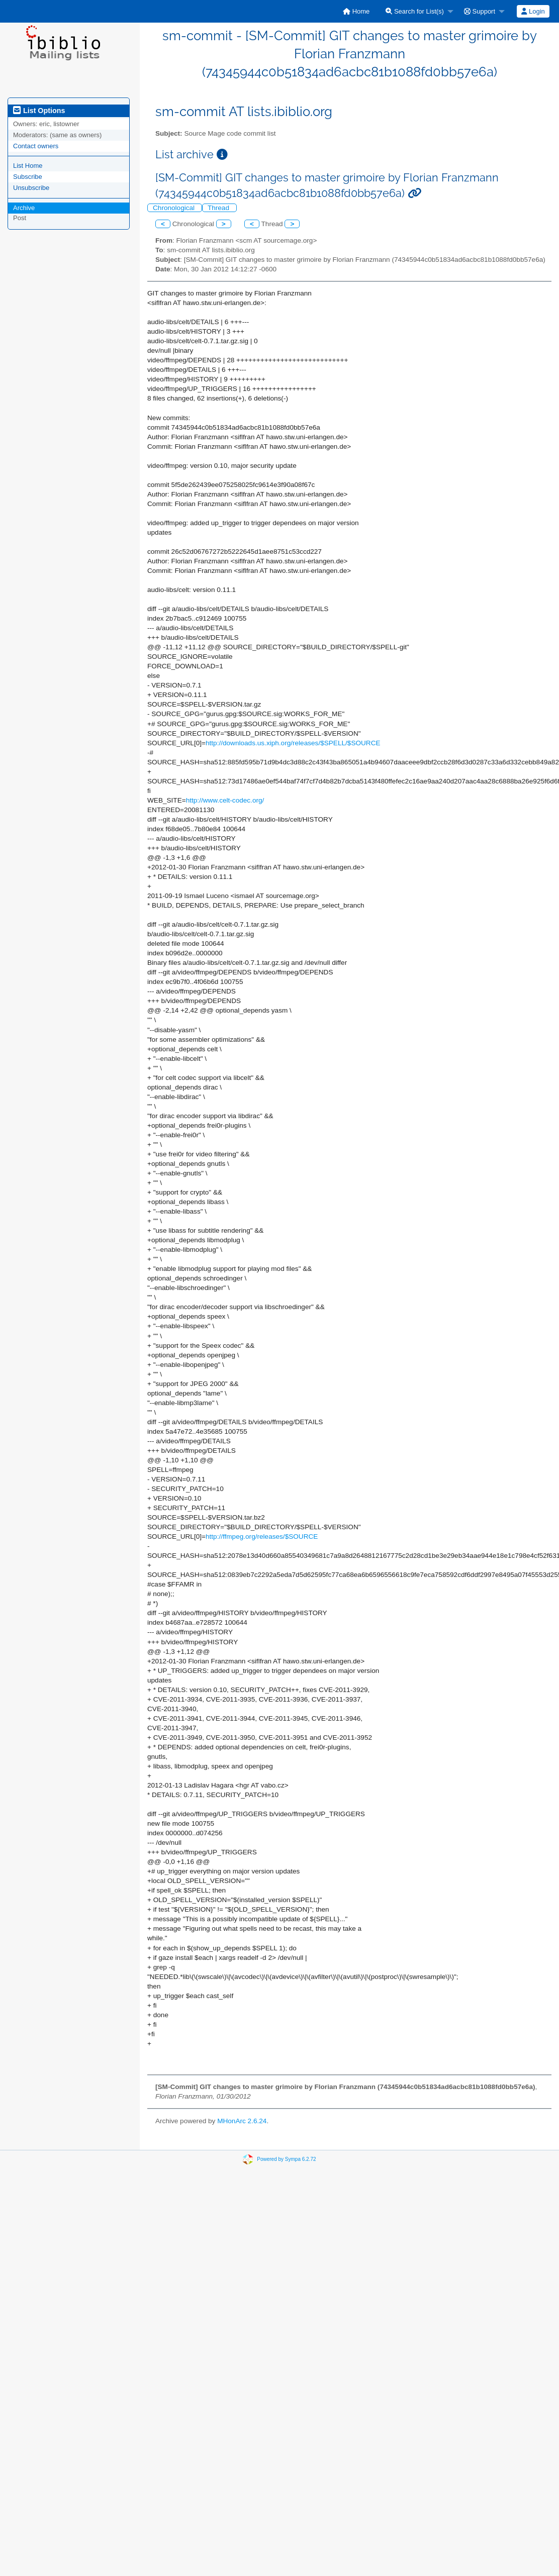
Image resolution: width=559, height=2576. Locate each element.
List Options (39, 111)
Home (356, 11)
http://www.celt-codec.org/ (225, 800)
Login (532, 11)
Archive (24, 208)
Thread (219, 208)
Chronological (175, 208)
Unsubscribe (31, 187)
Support (479, 11)
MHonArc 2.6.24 (241, 2121)
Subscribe (27, 176)
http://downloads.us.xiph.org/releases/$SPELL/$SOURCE (293, 743)
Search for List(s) (415, 11)
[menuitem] (356, 11)
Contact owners (35, 146)
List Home (28, 165)
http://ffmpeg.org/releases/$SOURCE (262, 1536)
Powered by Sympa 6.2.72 (286, 2158)
